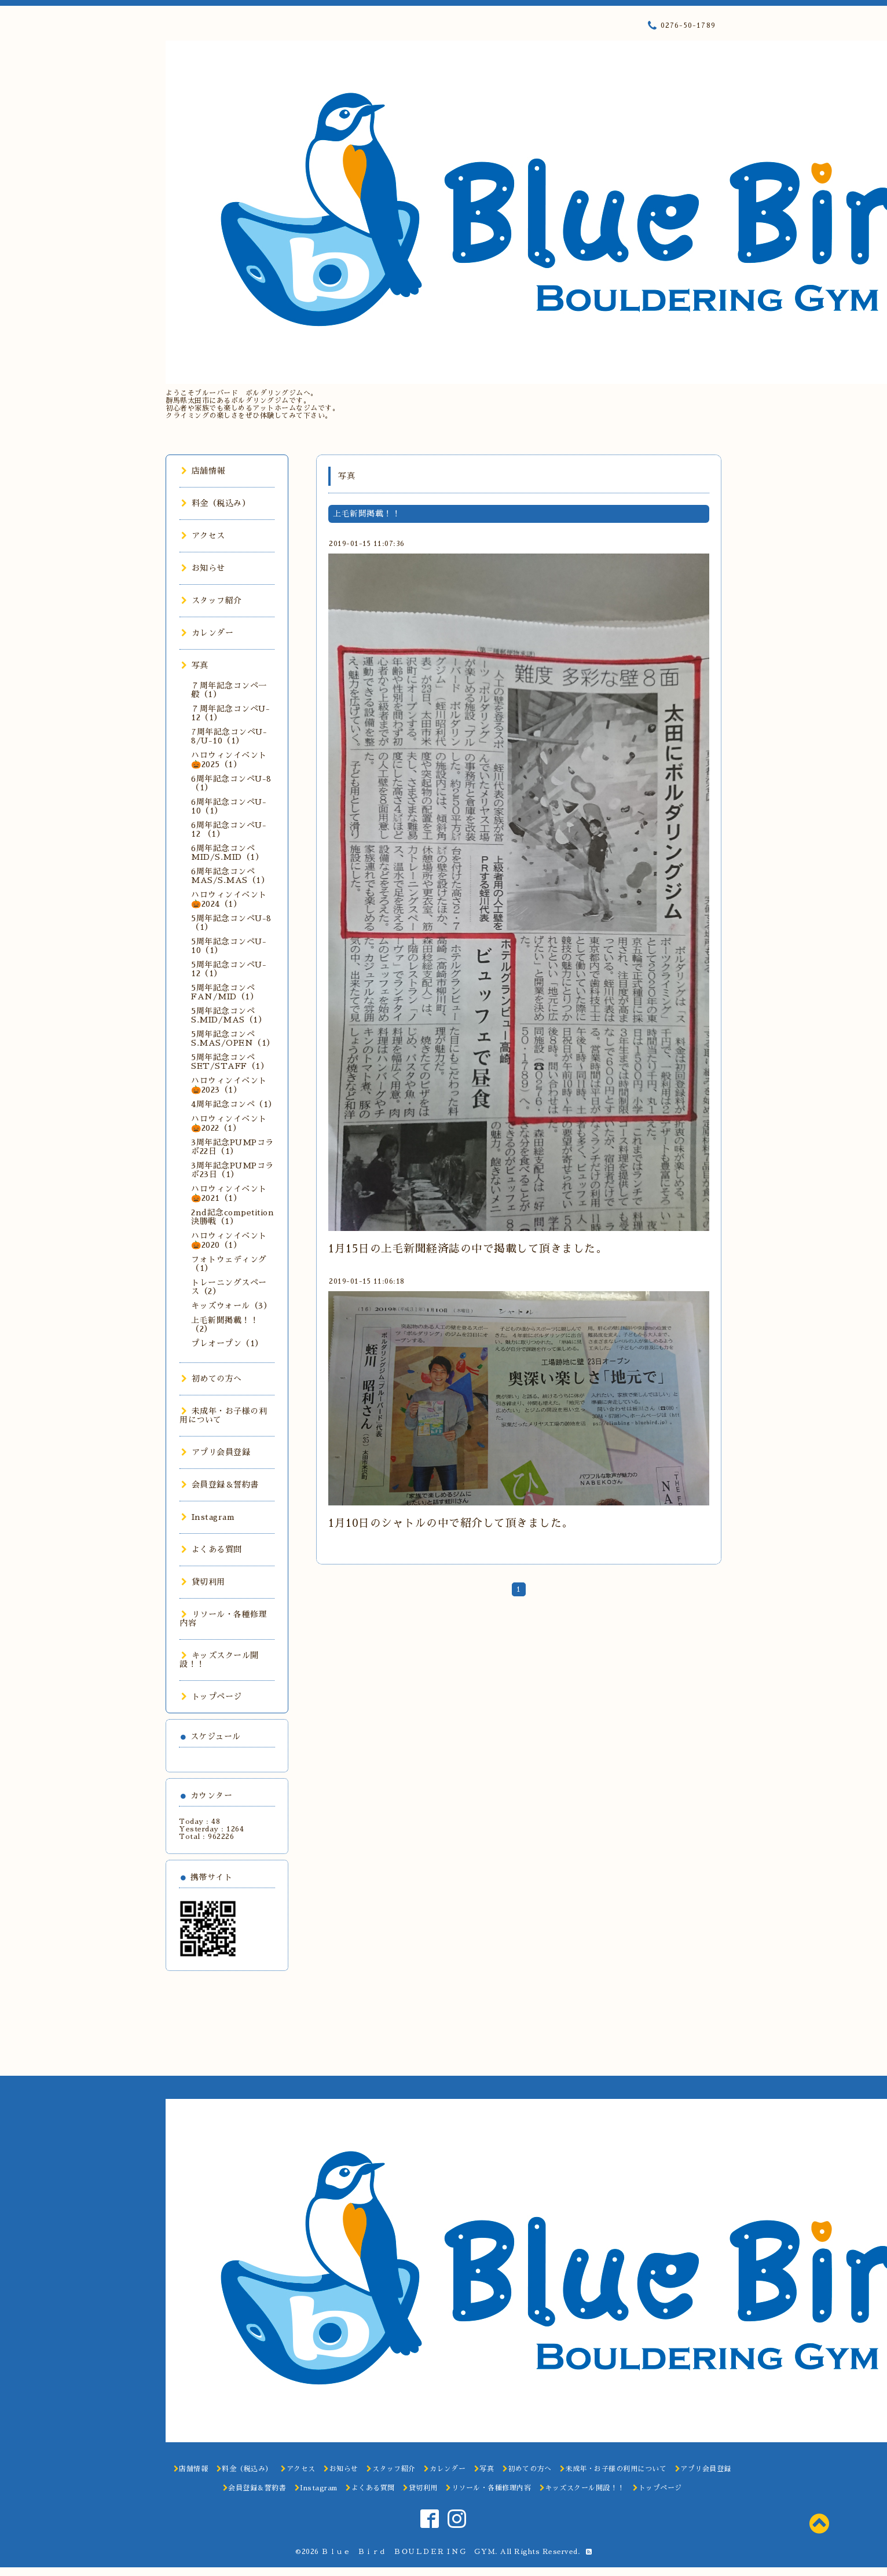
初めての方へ (211, 1379)
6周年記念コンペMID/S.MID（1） (227, 852)
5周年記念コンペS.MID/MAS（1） (228, 1015)
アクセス (203, 536)
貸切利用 (203, 1582)
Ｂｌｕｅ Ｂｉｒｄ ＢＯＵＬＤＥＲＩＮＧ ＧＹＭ (408, 2551)
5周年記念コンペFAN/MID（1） (224, 992)
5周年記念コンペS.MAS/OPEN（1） (233, 1038)
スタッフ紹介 (211, 600)
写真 (194, 665)
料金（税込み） (215, 503)
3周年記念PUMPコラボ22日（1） (232, 1146)
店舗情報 (203, 471)
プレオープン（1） (227, 1343)
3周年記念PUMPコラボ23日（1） (232, 1169)
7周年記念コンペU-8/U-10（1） (229, 736)
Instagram (207, 1517)
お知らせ (203, 568)
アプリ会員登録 (215, 1452)
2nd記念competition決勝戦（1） (232, 1216)
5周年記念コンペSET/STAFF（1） (230, 1061)
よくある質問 (211, 1549)
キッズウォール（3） (231, 1306)
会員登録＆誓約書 (220, 1485)
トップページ (211, 1696)
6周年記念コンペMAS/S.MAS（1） (230, 875)
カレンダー (207, 633)
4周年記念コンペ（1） (234, 1104)
